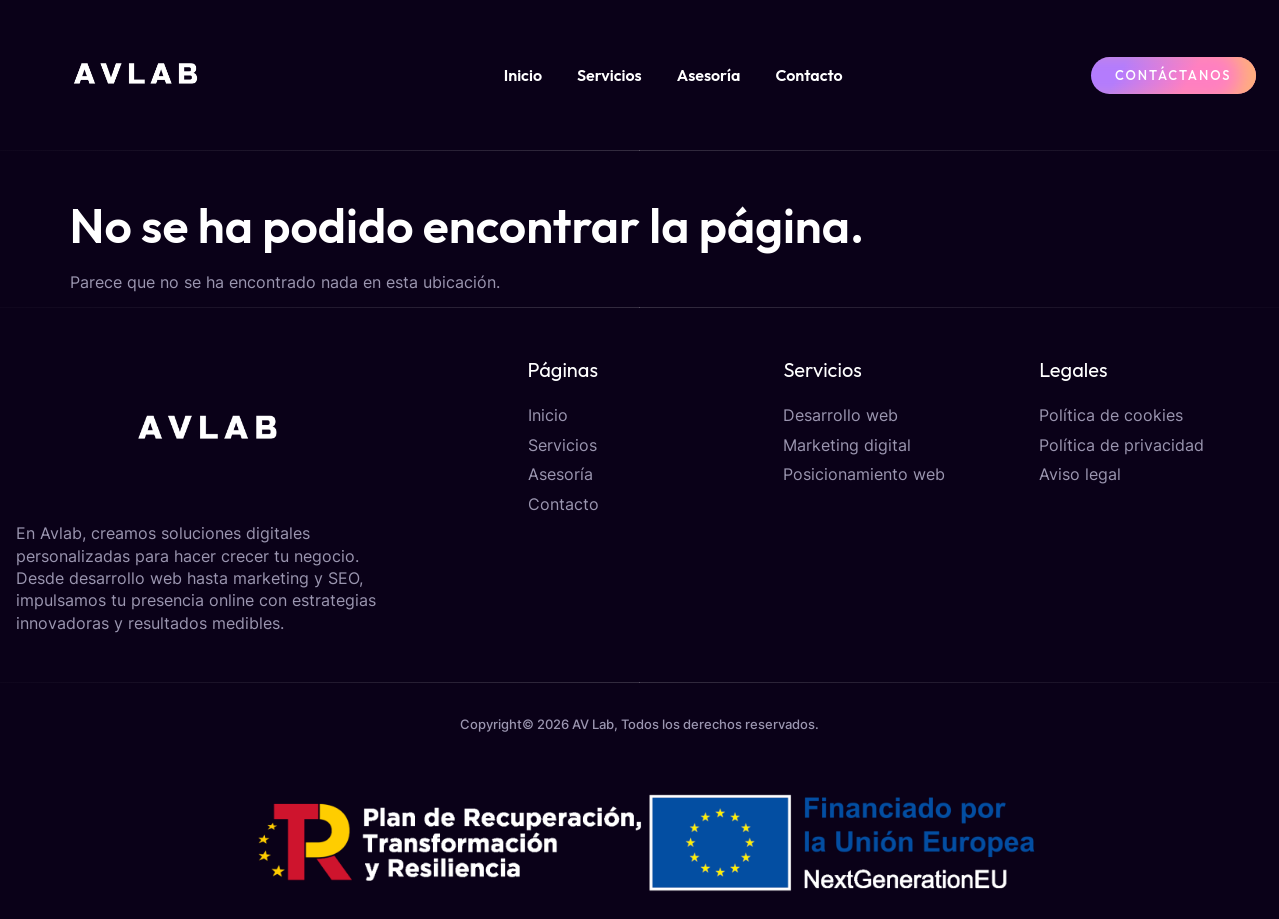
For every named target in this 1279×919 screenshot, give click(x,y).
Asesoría (709, 75)
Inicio (523, 75)
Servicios (609, 75)
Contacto (808, 75)
